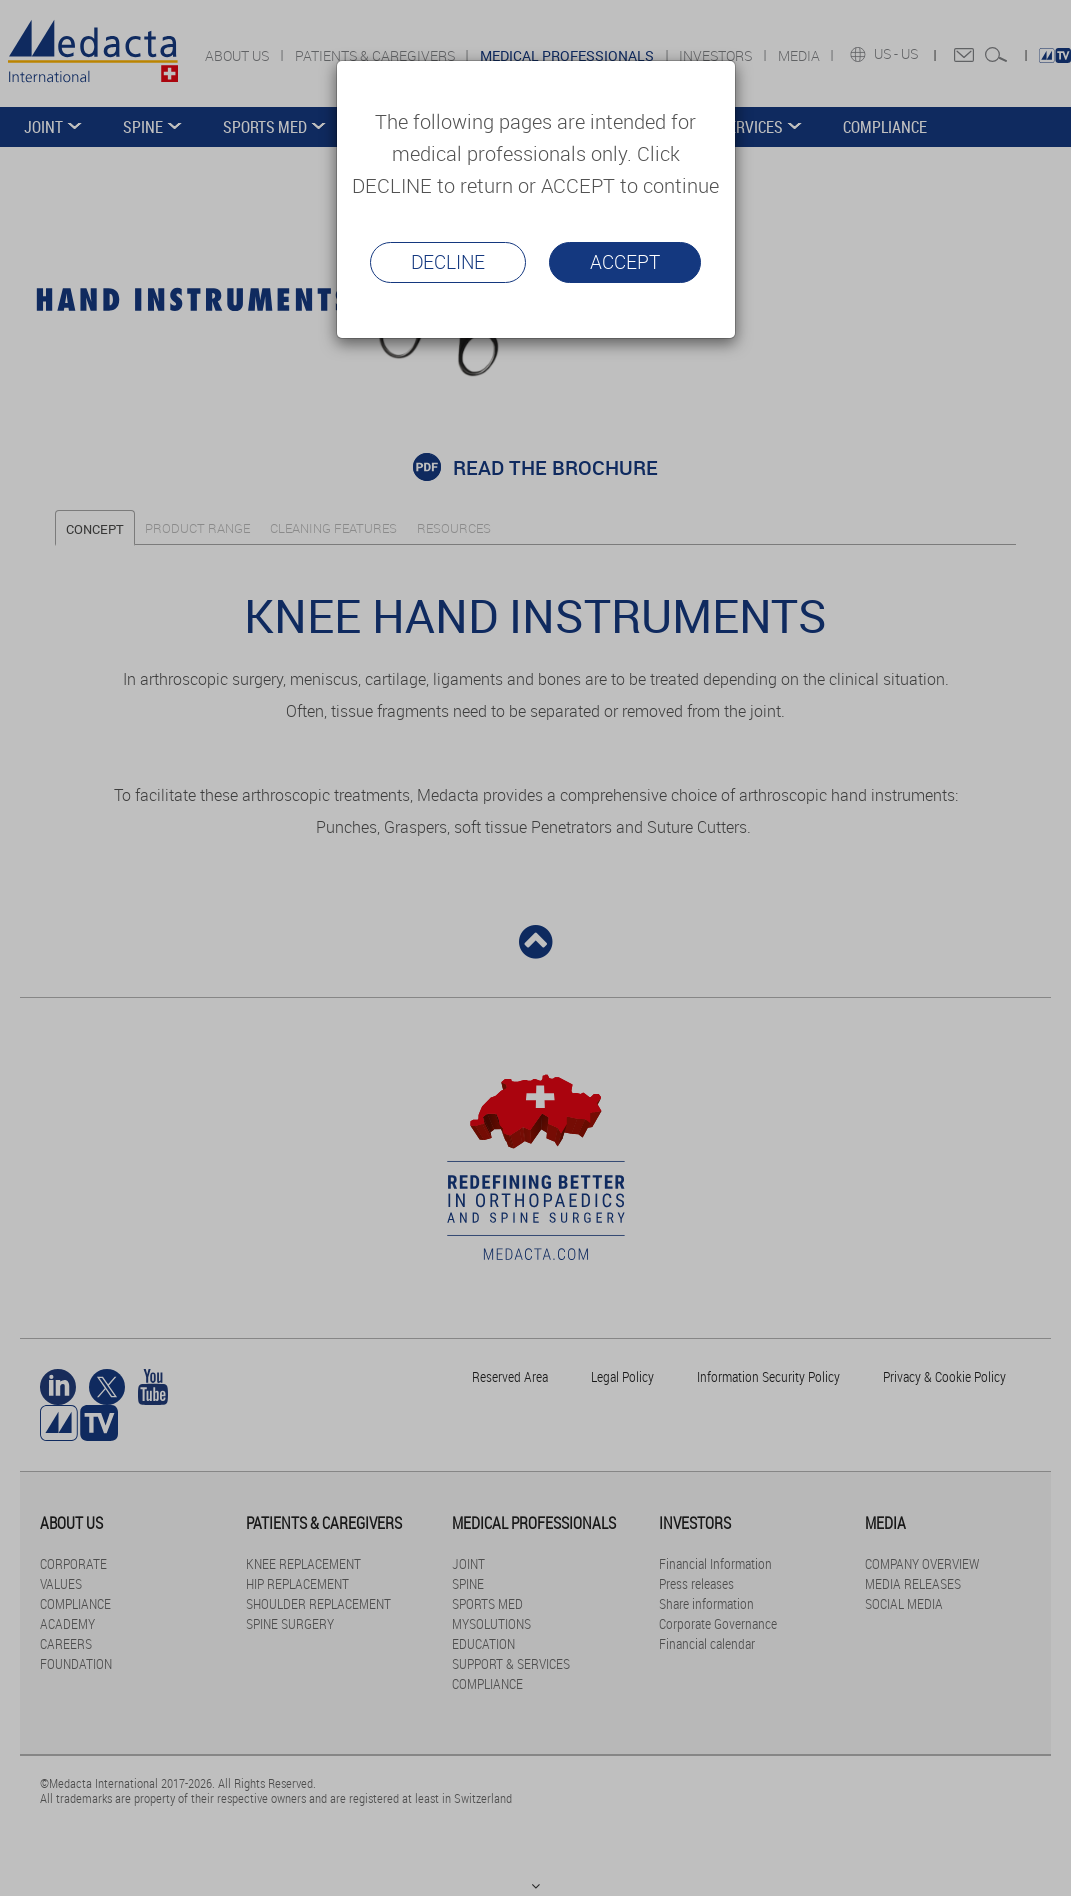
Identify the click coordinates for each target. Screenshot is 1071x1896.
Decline (448, 262)
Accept (625, 262)
